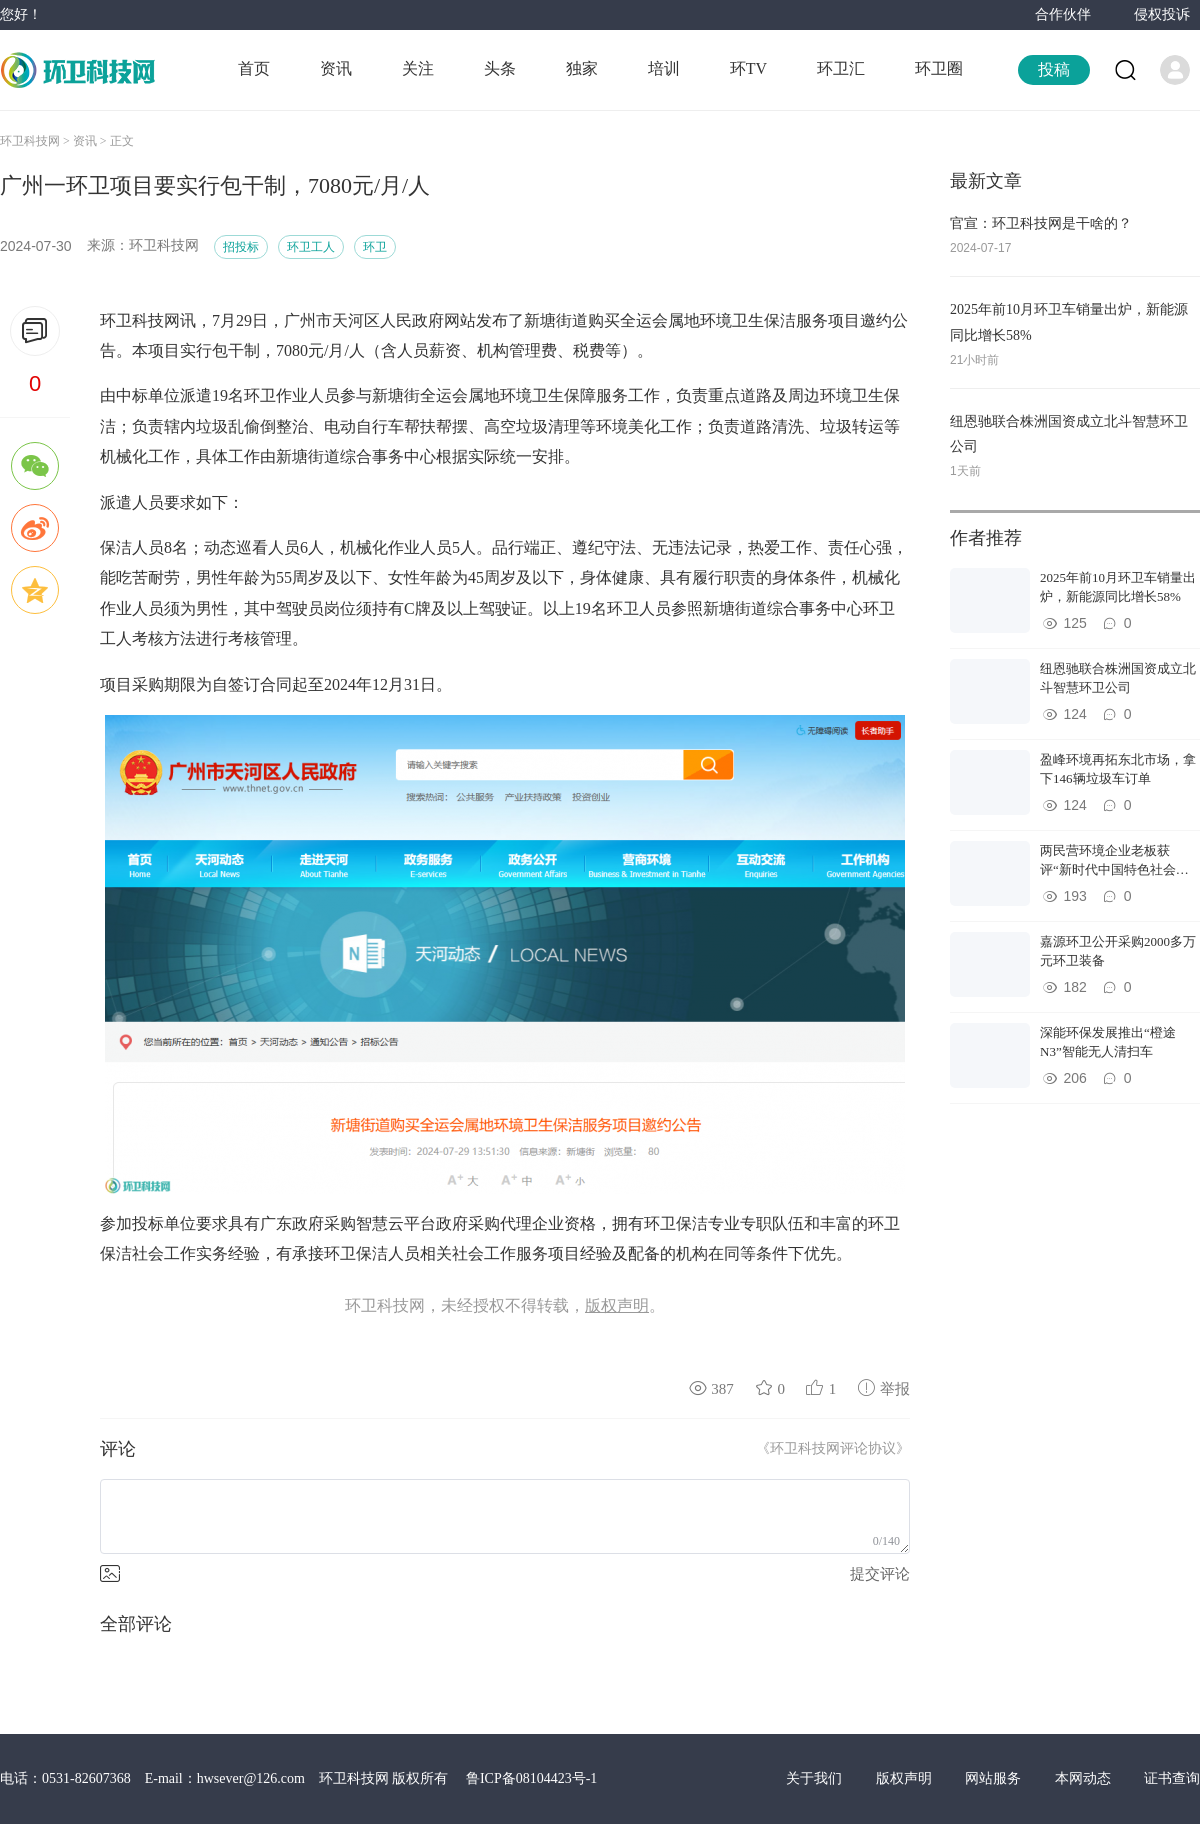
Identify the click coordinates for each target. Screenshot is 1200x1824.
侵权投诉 (1162, 14)
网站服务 (995, 1778)
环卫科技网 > (36, 141)
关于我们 (816, 1778)
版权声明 (906, 1778)
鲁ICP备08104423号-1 (531, 1778)
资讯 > (91, 141)
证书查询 (1172, 1778)
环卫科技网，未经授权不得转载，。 (505, 1306)
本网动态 (1085, 1778)
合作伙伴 (1063, 14)
